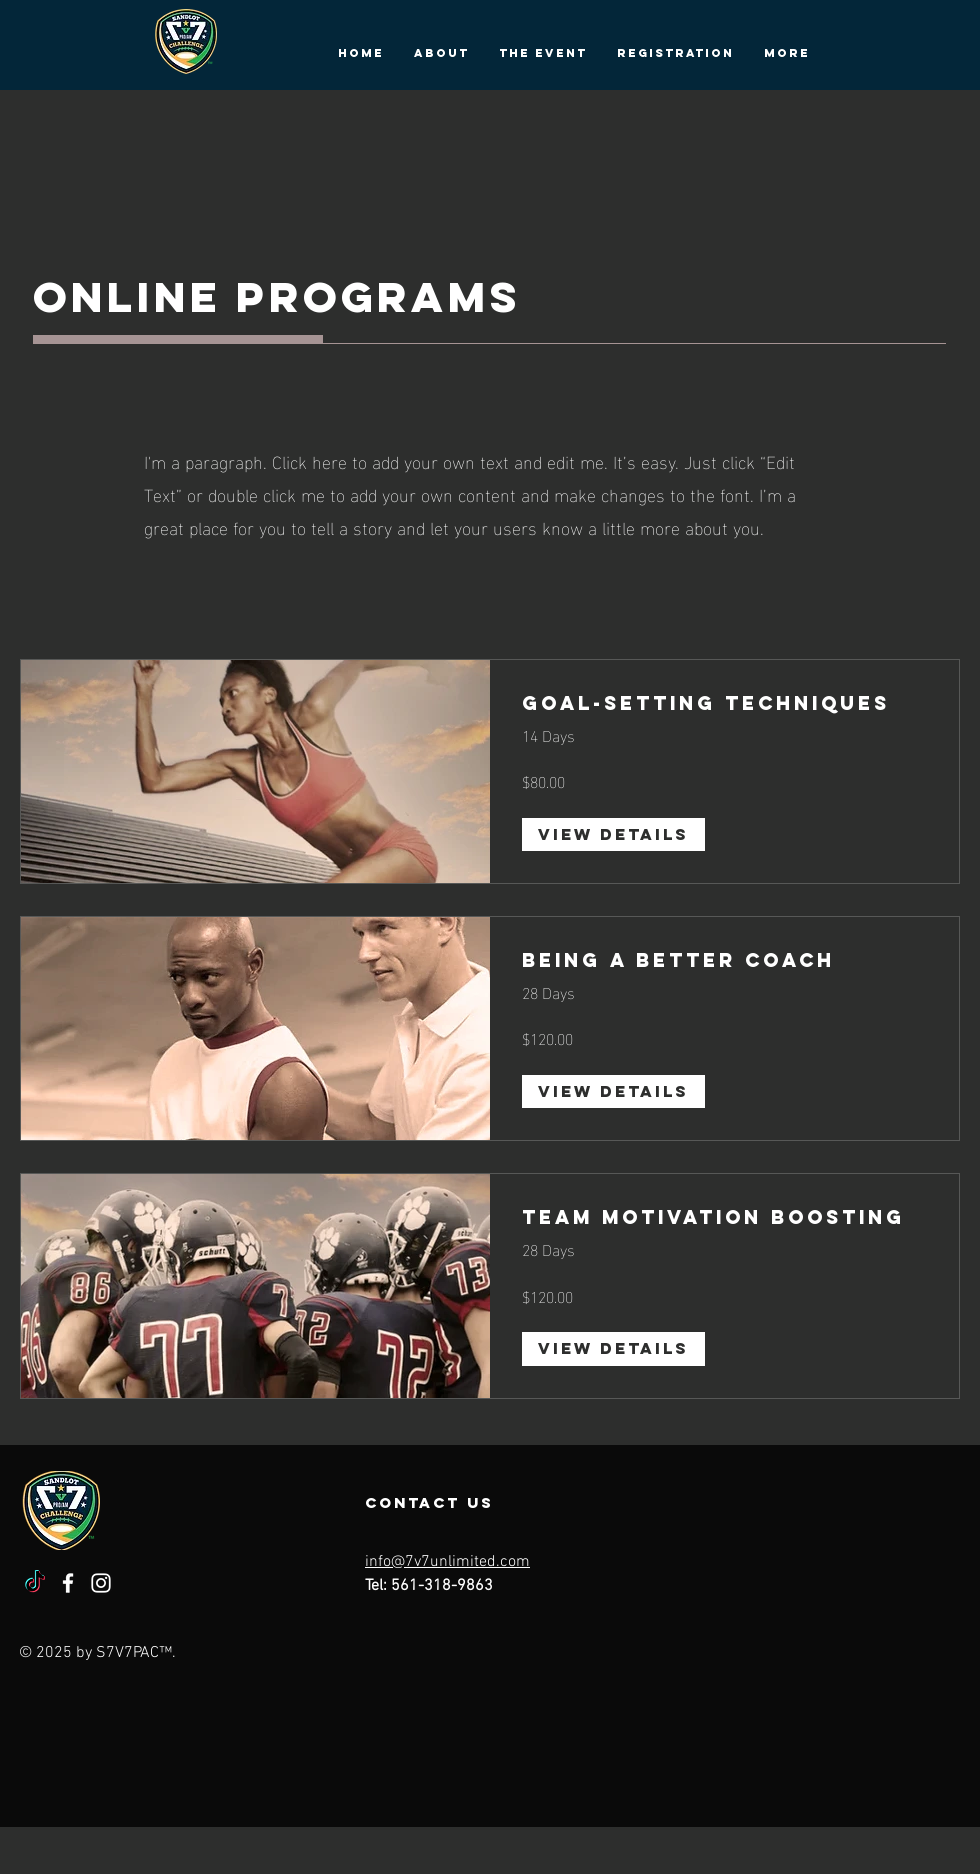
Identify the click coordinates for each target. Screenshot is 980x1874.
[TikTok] (35, 1583)
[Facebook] (68, 1583)
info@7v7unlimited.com (447, 1562)
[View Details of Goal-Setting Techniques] (613, 835)
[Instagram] (101, 1583)
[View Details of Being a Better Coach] (613, 1092)
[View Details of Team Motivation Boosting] (613, 1349)
